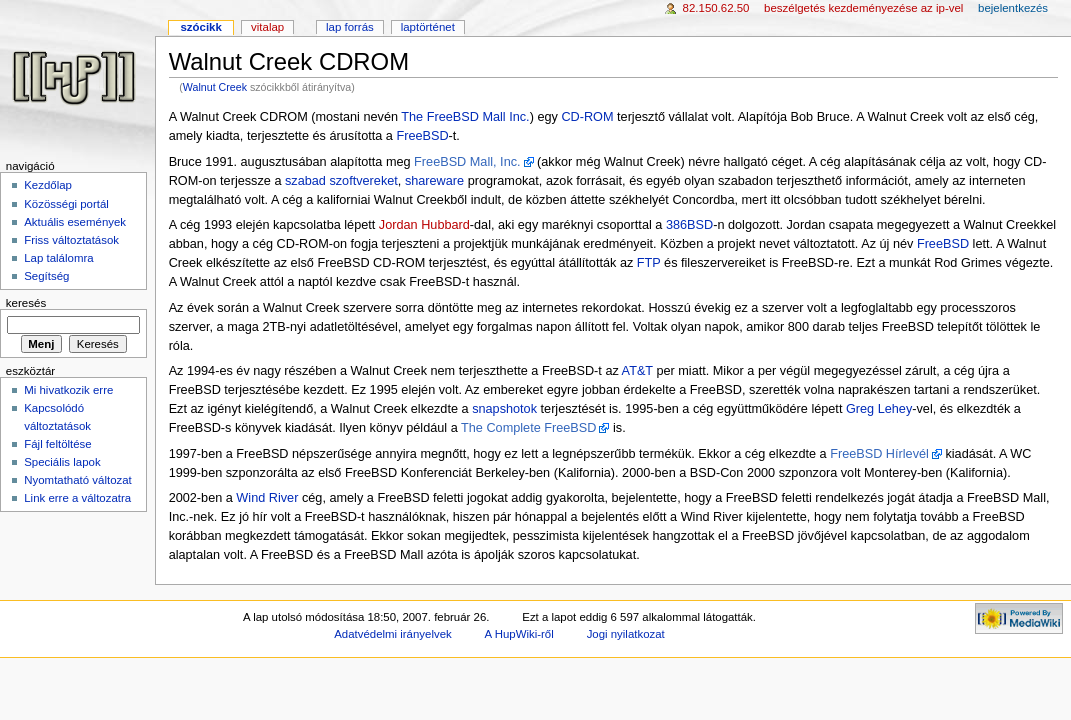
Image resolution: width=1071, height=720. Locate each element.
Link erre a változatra (77, 498)
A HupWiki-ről (519, 634)
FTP (649, 263)
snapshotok (504, 409)
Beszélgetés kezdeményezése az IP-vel (863, 8)
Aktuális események (75, 222)
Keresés (26, 303)
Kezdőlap (48, 185)
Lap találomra (58, 258)
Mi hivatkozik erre (68, 390)
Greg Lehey (879, 409)
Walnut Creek (215, 87)
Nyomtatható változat (78, 480)
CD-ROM (587, 117)
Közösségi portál (66, 204)
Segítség (46, 276)
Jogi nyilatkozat (626, 634)
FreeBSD (422, 136)
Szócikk (200, 27)
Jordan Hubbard (424, 225)
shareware (434, 181)
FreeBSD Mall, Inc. (467, 162)
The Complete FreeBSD (528, 428)
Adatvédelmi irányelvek (392, 634)
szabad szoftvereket (341, 181)
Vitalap (267, 27)
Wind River (267, 498)
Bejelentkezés (1013, 8)
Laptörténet (428, 27)
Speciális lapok (62, 462)
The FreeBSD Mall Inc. (465, 117)
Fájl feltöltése (57, 444)
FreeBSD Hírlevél (879, 454)
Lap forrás (350, 27)
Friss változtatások (71, 240)
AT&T (637, 371)
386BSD (689, 225)
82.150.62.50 (716, 8)
